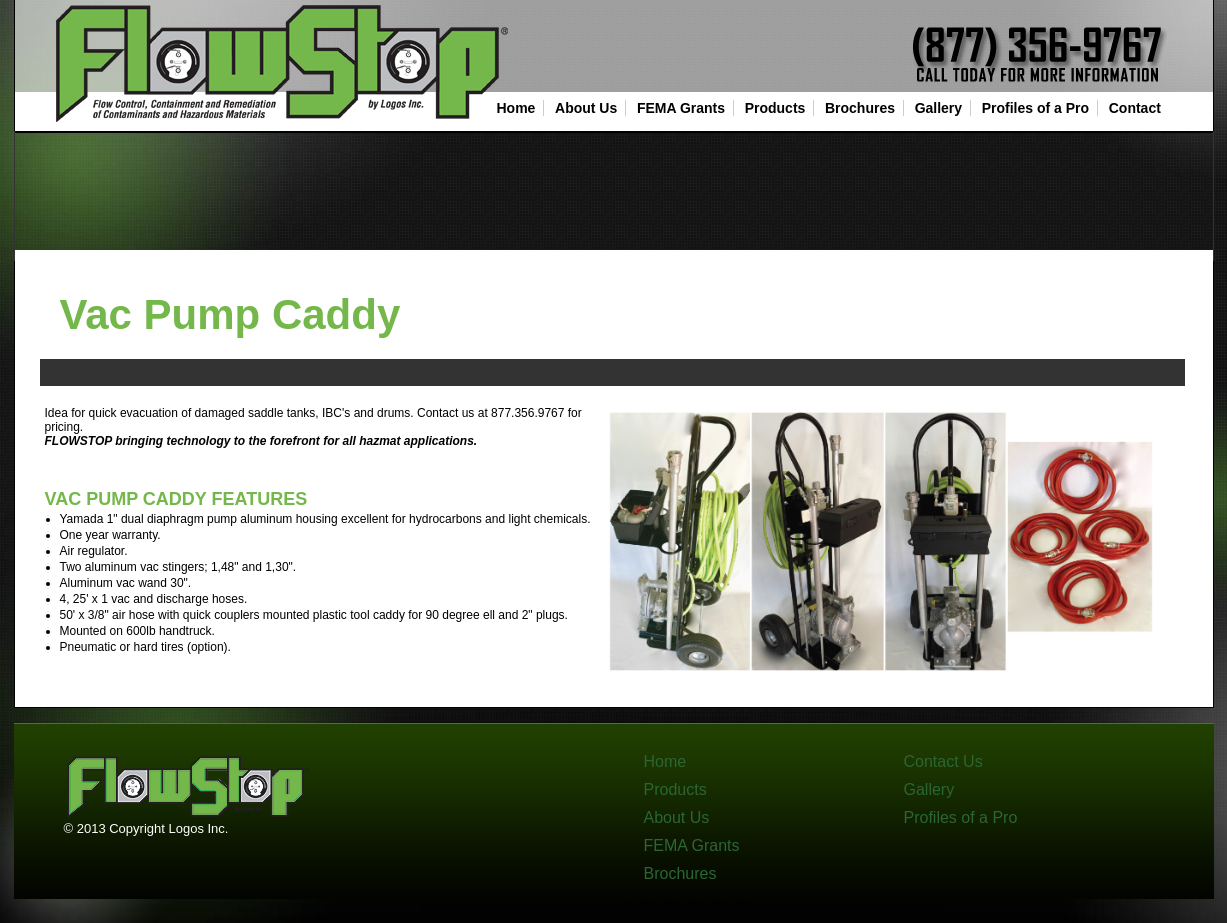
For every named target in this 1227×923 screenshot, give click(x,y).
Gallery (938, 108)
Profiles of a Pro (1035, 108)
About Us (586, 108)
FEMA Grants (681, 108)
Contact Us (943, 761)
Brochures (860, 108)
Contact (1135, 108)
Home (516, 108)
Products (775, 108)
